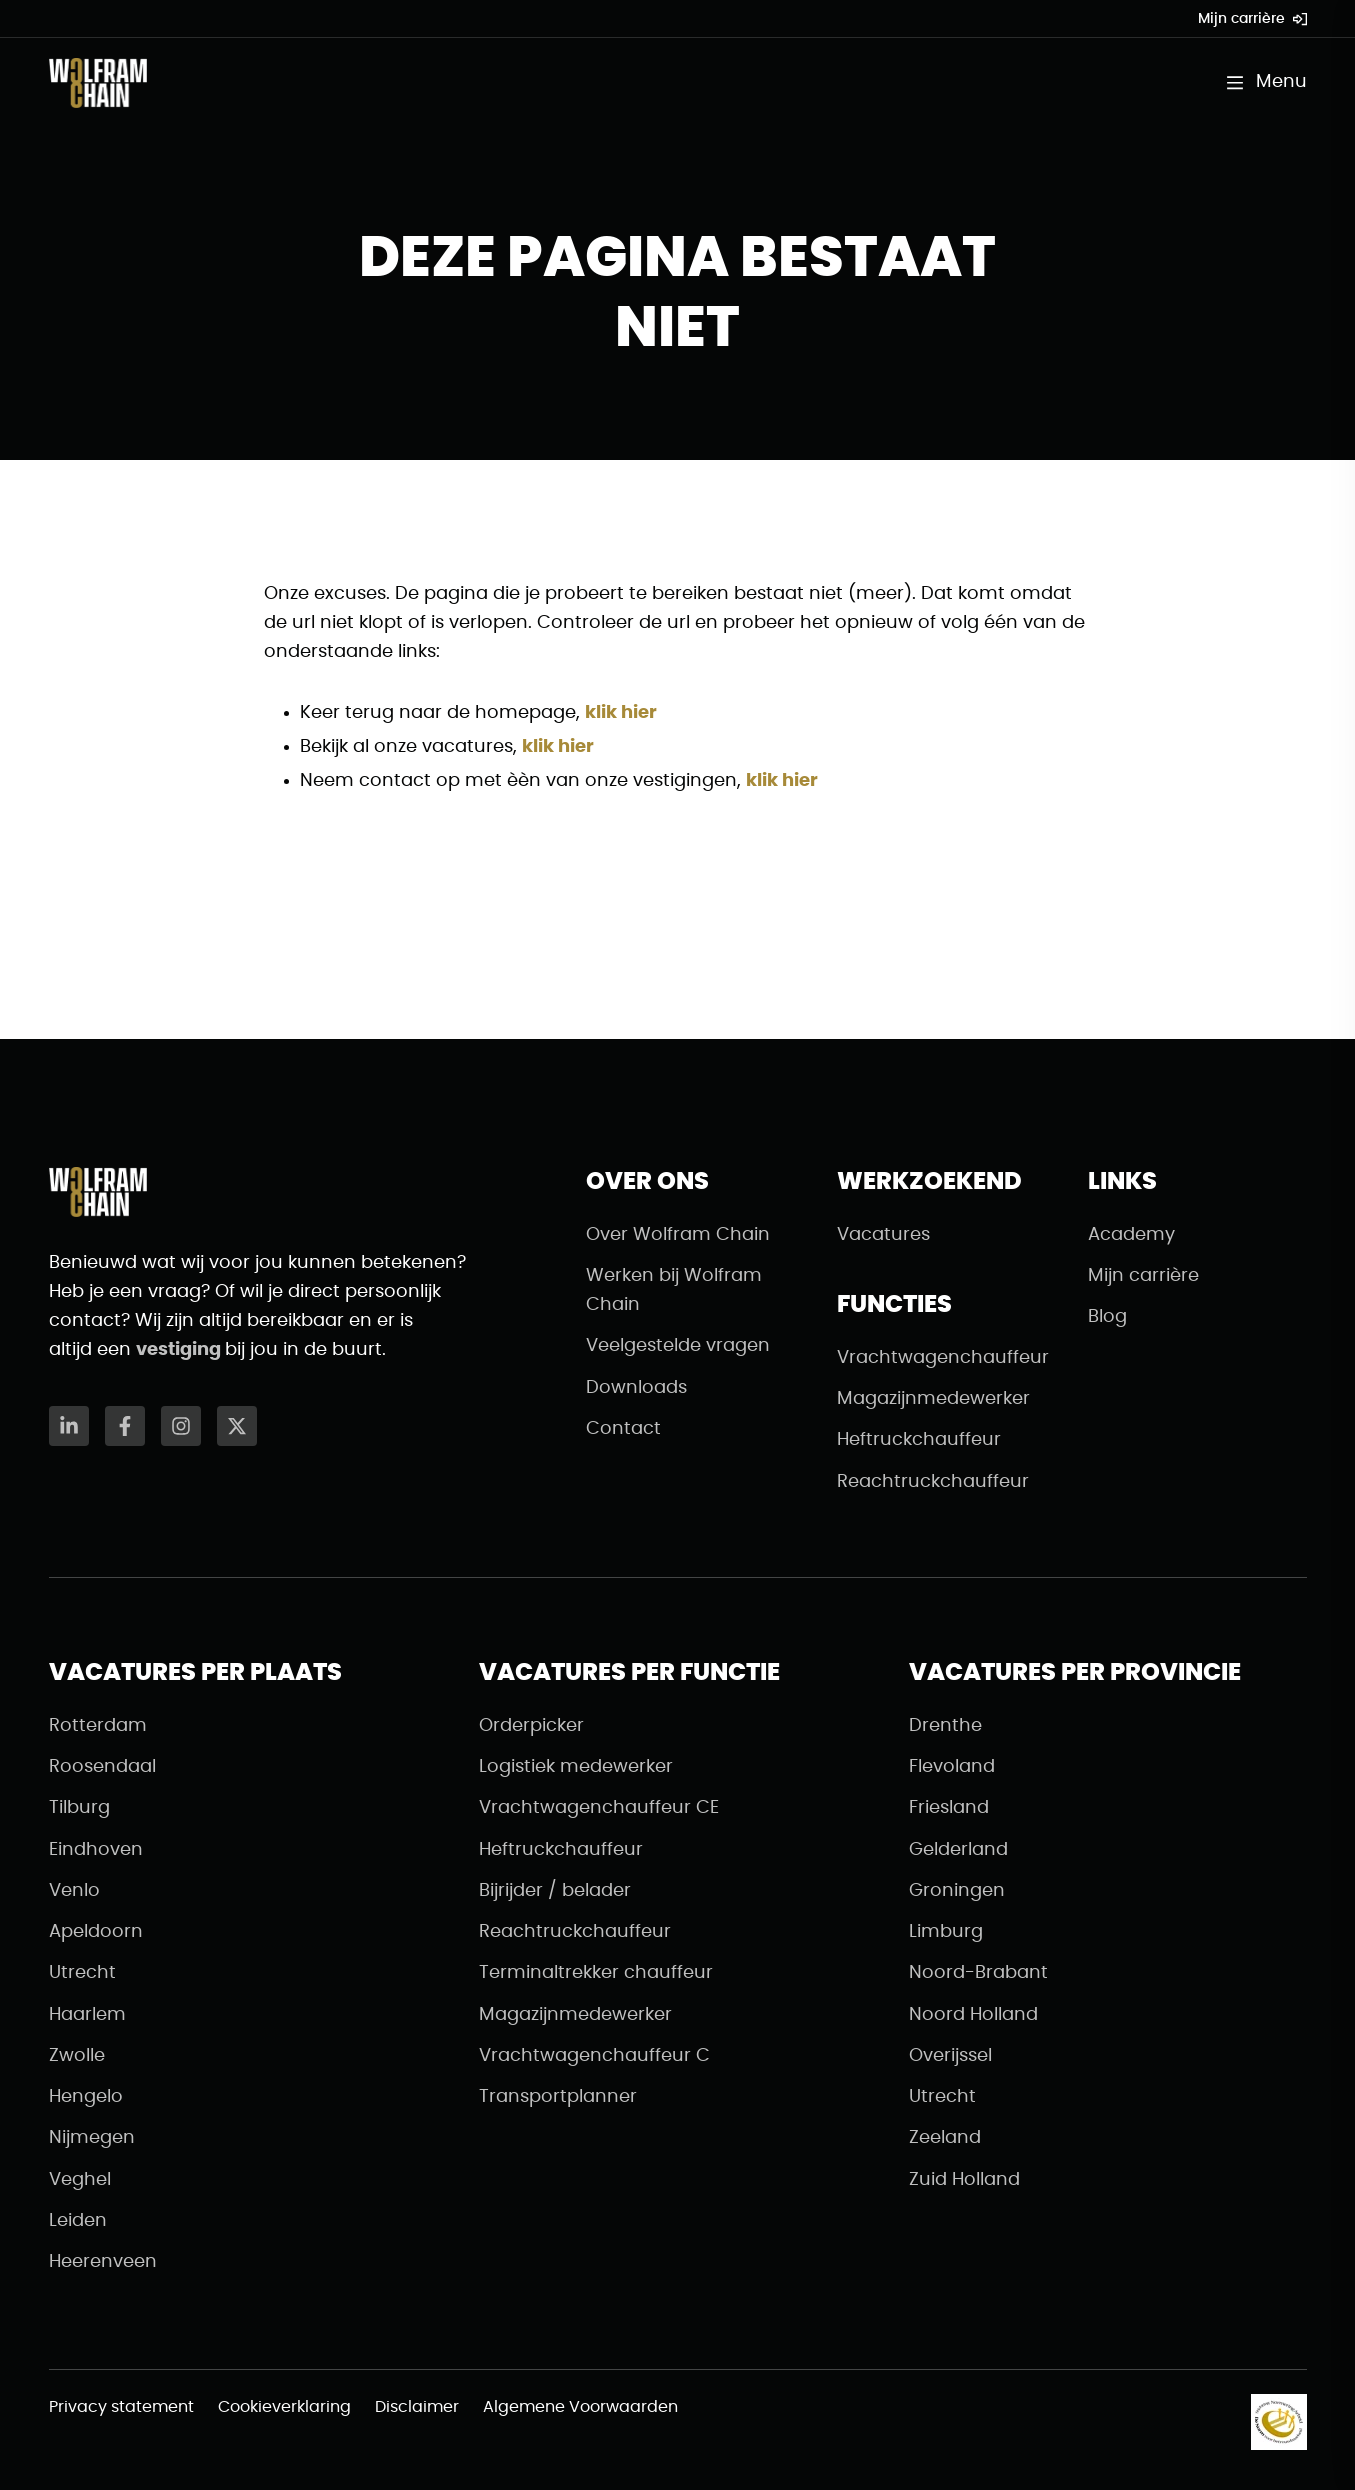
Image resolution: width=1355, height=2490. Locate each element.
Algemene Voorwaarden (580, 2407)
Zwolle (77, 2056)
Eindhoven (96, 1850)
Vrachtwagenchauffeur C (594, 2056)
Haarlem (87, 2015)
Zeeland (945, 2138)
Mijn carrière (1252, 19)
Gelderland (958, 1850)
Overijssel (950, 2056)
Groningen (957, 1891)
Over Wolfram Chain (678, 1235)
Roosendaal (102, 1767)
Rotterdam (98, 1726)
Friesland (949, 1808)
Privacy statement (121, 2407)
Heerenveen (103, 2262)
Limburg (946, 1932)
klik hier (621, 713)
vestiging (180, 1350)
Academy (1131, 1235)
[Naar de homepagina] (98, 83)
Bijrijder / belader (555, 1891)
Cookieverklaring (284, 2407)
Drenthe (945, 1726)
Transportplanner (558, 2097)
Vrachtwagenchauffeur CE (599, 1808)
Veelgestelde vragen (678, 1346)
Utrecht (82, 1973)
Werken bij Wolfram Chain (674, 1290)
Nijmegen (92, 2138)
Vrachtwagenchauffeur (943, 1358)
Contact (623, 1429)
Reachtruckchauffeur (933, 1482)
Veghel (80, 2180)
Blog (1107, 1317)
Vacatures (883, 1235)
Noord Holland (973, 2015)
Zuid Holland (964, 2180)
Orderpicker (531, 1726)
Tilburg (79, 1808)
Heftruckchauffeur (919, 1440)
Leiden (78, 2221)
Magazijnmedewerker (933, 1399)
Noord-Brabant (978, 1973)
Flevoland (952, 1767)
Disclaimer (417, 2407)
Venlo (74, 1891)
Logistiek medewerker (576, 1767)
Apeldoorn (96, 1932)
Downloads (636, 1388)
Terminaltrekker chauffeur (596, 1973)
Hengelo (86, 2097)
